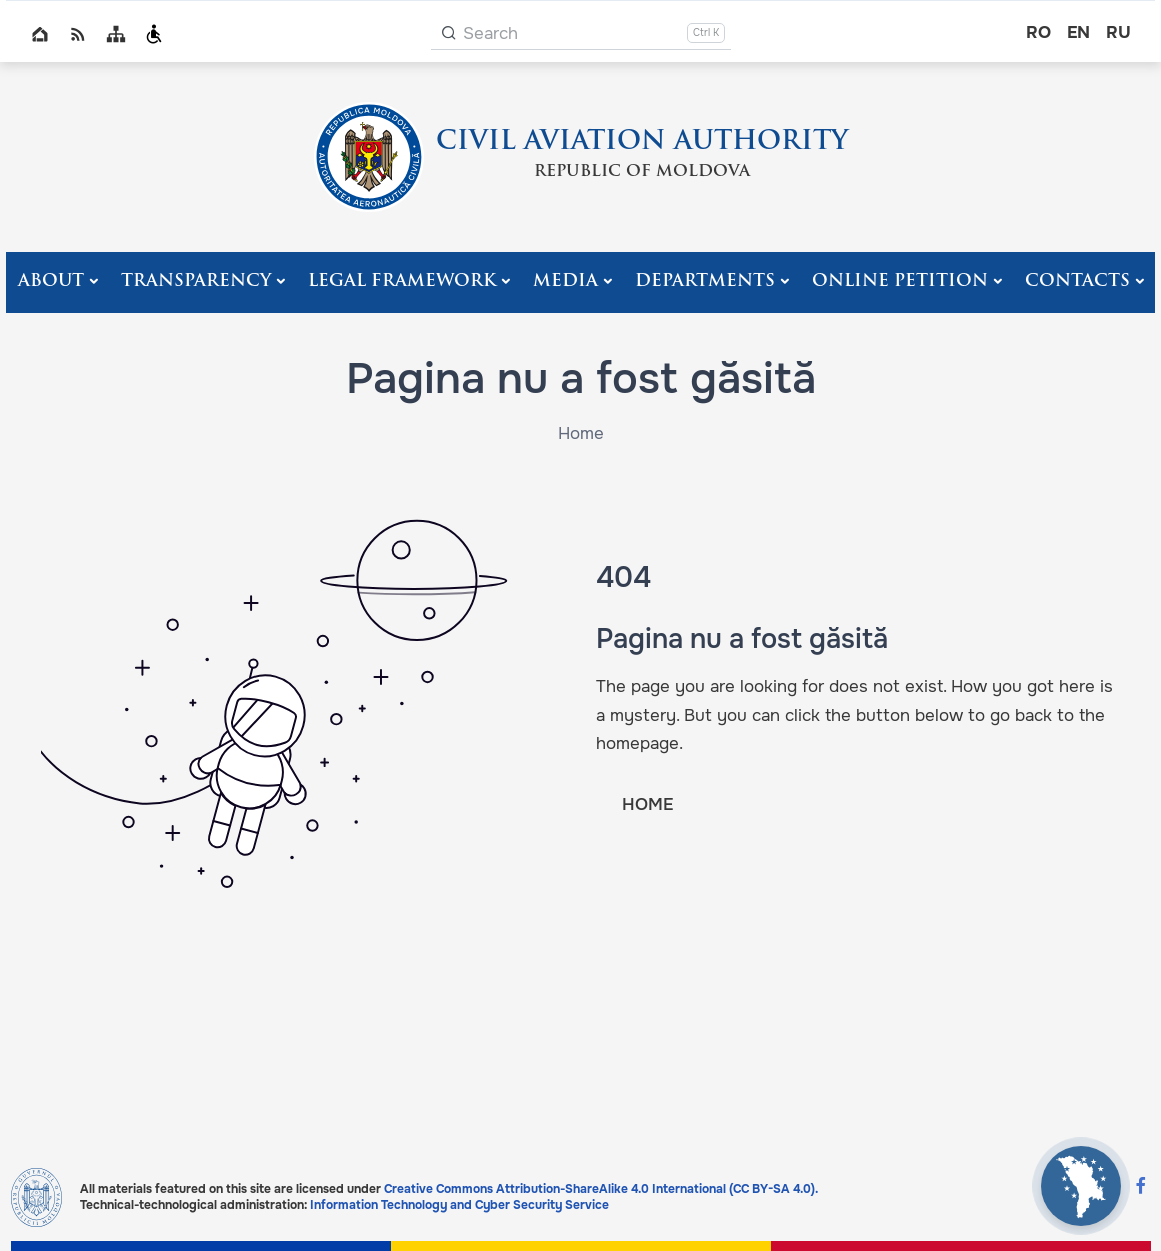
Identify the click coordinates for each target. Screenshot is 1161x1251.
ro (1038, 32)
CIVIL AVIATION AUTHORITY (642, 142)
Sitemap (116, 34)
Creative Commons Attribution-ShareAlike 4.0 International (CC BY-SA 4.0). (601, 1189)
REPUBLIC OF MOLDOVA (642, 172)
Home (40, 34)
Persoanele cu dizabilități (154, 34)
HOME (647, 804)
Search (490, 33)
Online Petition (900, 281)
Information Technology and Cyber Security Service (459, 1205)
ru (1118, 32)
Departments (705, 281)
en (1078, 32)
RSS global (78, 34)
